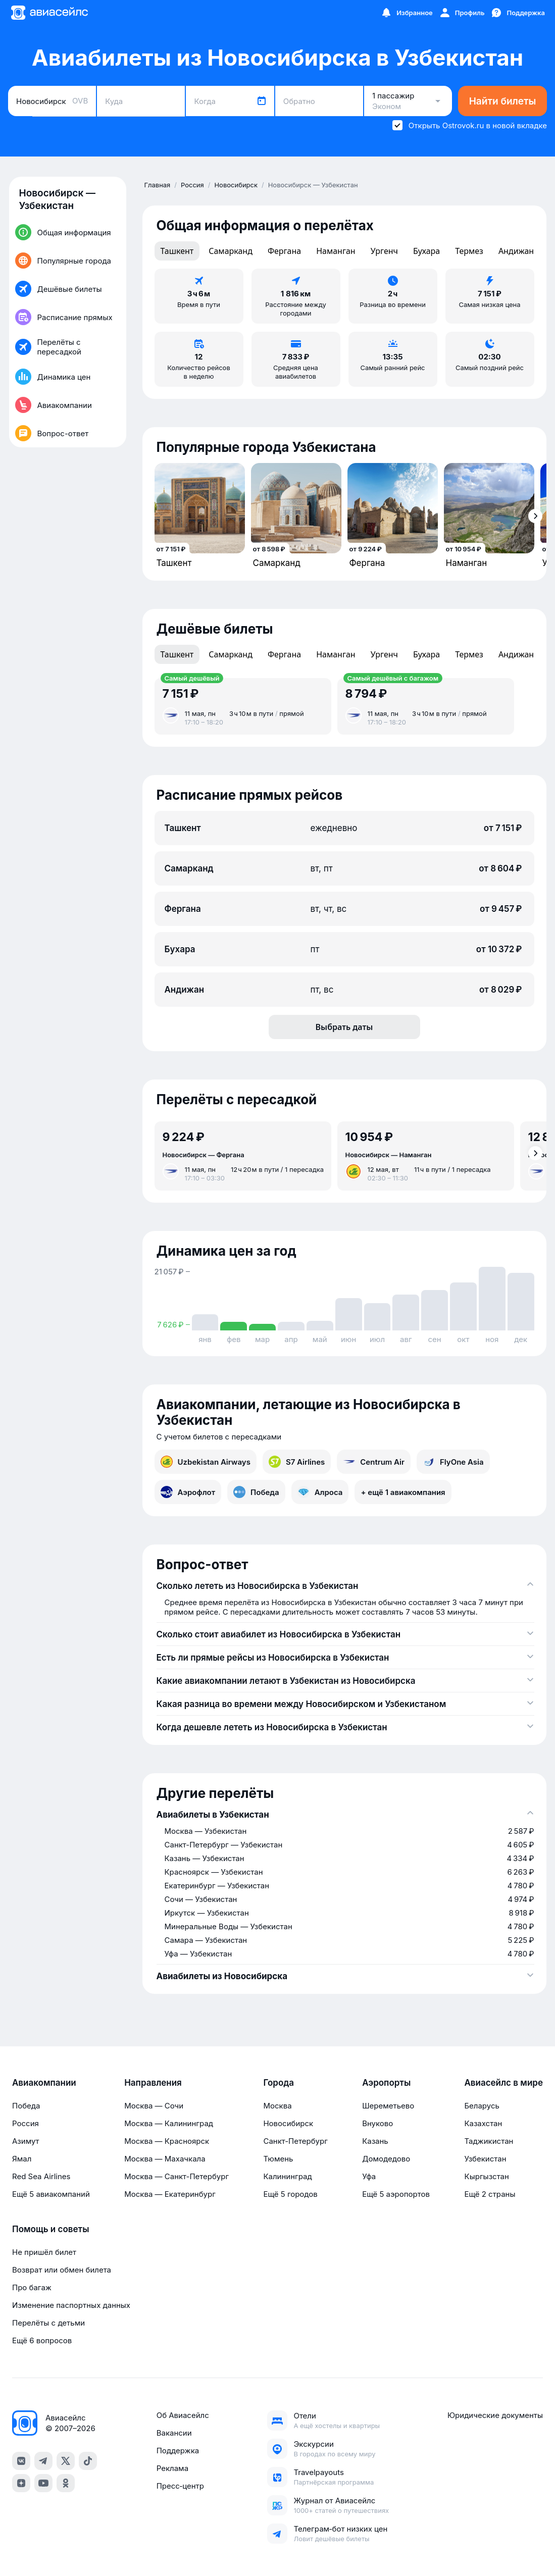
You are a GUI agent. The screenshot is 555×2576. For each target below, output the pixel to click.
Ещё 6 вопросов (42, 2340)
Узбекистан (485, 2158)
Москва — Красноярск (166, 2141)
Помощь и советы (50, 2229)
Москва (277, 2105)
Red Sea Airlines (41, 2176)
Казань (375, 2141)
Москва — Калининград (168, 2123)
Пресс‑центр (180, 2486)
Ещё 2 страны (489, 2194)
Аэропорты (386, 2083)
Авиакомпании (44, 2083)
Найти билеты (502, 101)
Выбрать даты (344, 1027)
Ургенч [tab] (384, 250)
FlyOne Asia (453, 1462)
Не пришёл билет (44, 2252)
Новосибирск (288, 2123)
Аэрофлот (188, 1492)
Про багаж (32, 2287)
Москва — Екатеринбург (170, 2194)
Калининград (287, 2176)
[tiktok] (88, 2461)
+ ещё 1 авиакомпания (403, 1492)
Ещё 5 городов (290, 2194)
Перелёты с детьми (48, 2323)
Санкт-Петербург (295, 2141)
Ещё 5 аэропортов (396, 2194)
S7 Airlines (297, 1462)
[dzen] (21, 2483)
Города (278, 2083)
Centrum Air (374, 1462)
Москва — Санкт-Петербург (176, 2176)
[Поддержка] (517, 13)
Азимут (25, 2141)
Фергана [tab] (284, 250)
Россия (25, 2123)
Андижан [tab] (516, 250)
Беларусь (481, 2105)
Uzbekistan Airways (205, 1462)
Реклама (172, 2468)
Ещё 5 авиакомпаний (51, 2194)
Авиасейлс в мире (503, 2083)
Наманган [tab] (336, 250)
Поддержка (178, 2450)
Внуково (377, 2123)
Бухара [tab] (426, 250)
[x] (66, 2461)
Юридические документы (495, 2415)
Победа (256, 1492)
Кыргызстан (486, 2176)
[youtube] (43, 2483)
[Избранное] (406, 13)
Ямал (21, 2158)
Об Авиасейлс (183, 2415)
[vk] (21, 2461)
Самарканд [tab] (231, 250)
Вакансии (174, 2433)
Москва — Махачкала (164, 2158)
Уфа (369, 2176)
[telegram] (43, 2461)
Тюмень (278, 2158)
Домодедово (386, 2158)
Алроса (320, 1492)
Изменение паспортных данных (71, 2305)
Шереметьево (388, 2105)
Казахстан (483, 2123)
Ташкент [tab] (177, 250)
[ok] (66, 2483)
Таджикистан (488, 2141)
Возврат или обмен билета (61, 2270)
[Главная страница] (49, 13)
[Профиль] (462, 13)
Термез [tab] (469, 250)
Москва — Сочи (153, 2105)
